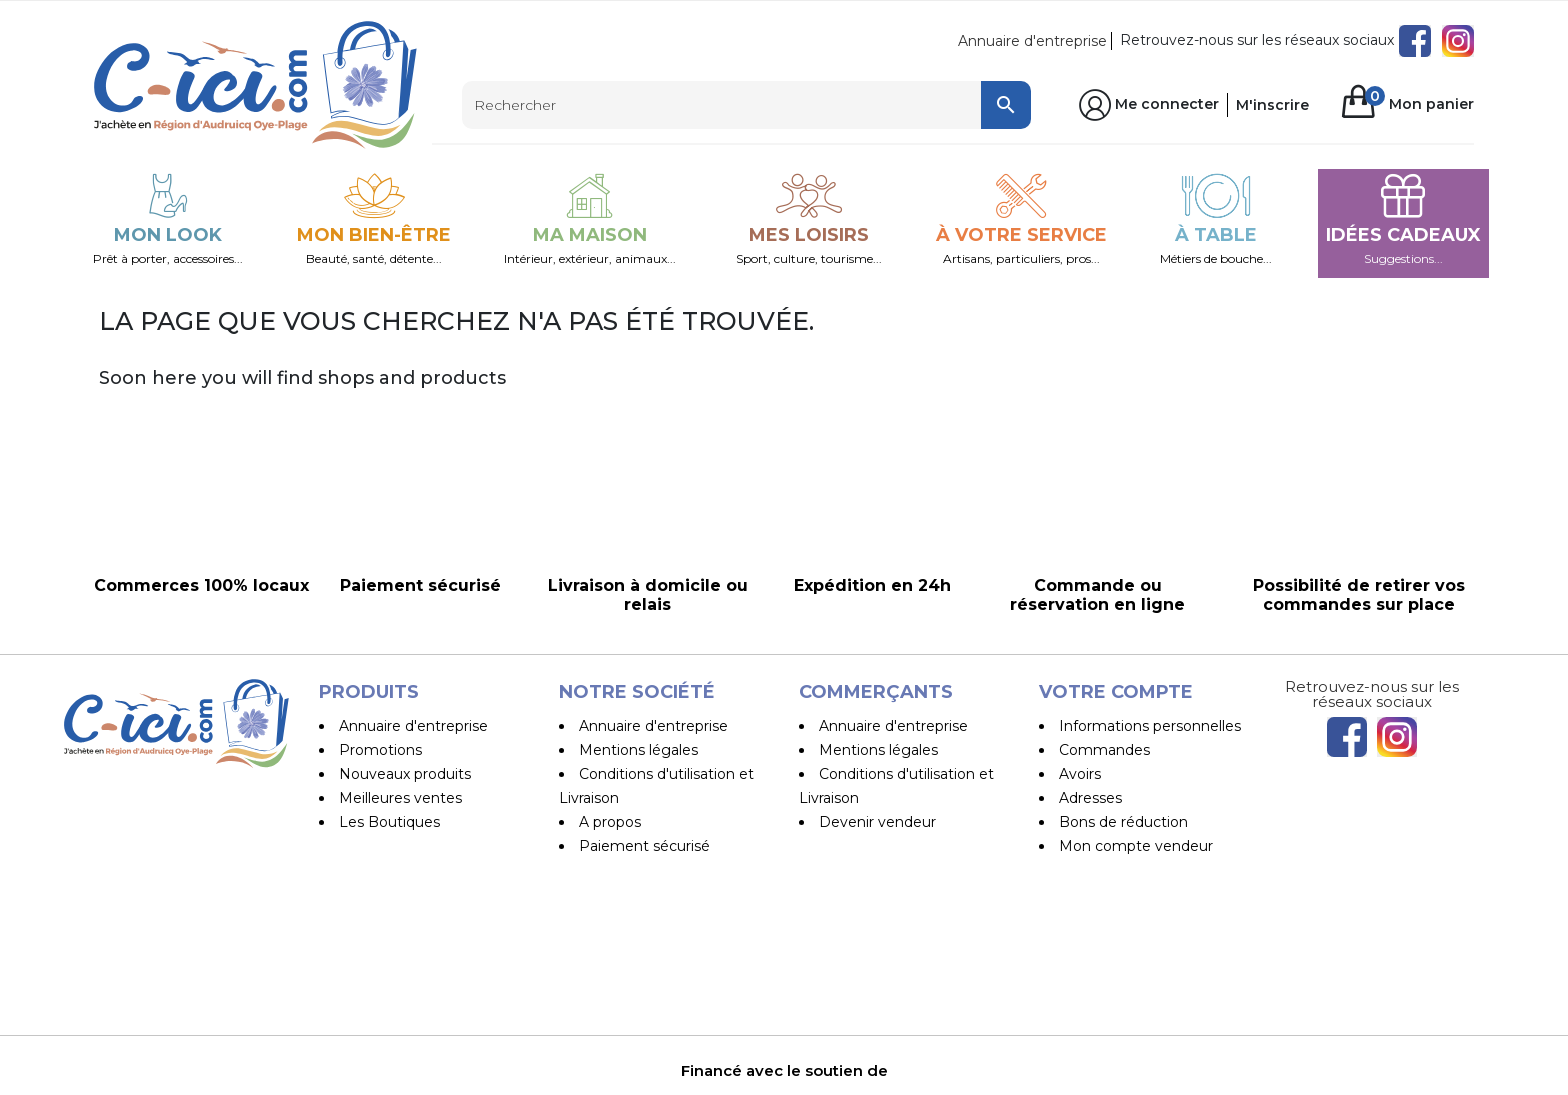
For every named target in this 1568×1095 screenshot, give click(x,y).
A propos (610, 822)
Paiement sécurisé (644, 846)
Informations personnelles (1150, 726)
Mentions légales (638, 750)
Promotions (380, 750)
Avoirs (1080, 774)
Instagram (1458, 41)
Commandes (1104, 750)
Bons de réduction (1123, 822)
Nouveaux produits (405, 774)
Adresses (1090, 798)
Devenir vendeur (877, 822)
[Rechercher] (746, 105)
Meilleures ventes (400, 798)
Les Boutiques (389, 822)
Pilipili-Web (894, 1074)
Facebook (1415, 41)
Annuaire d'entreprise (1032, 41)
